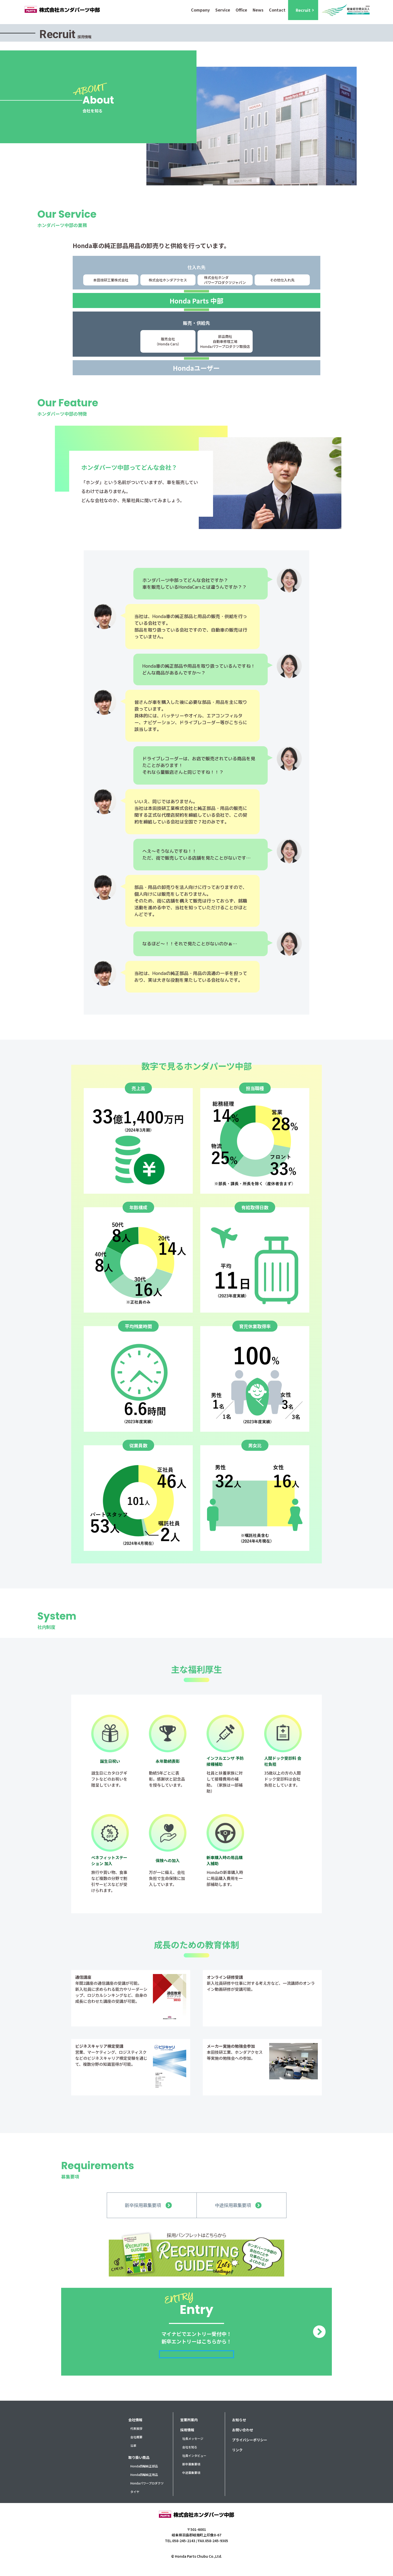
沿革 (133, 2457)
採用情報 (187, 2441)
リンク (237, 2461)
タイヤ (134, 2504)
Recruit (303, 10)
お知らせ (239, 2431)
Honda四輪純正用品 (144, 2486)
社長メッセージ (192, 2450)
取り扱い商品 (138, 2469)
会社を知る (189, 2459)
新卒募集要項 (191, 2476)
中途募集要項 (191, 2484)
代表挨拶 (136, 2440)
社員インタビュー (194, 2467)
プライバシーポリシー (249, 2451)
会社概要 (136, 2449)
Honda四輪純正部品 (144, 2478)
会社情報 (135, 2431)
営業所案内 (189, 2431)
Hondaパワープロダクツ (147, 2495)
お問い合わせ (242, 2441)
